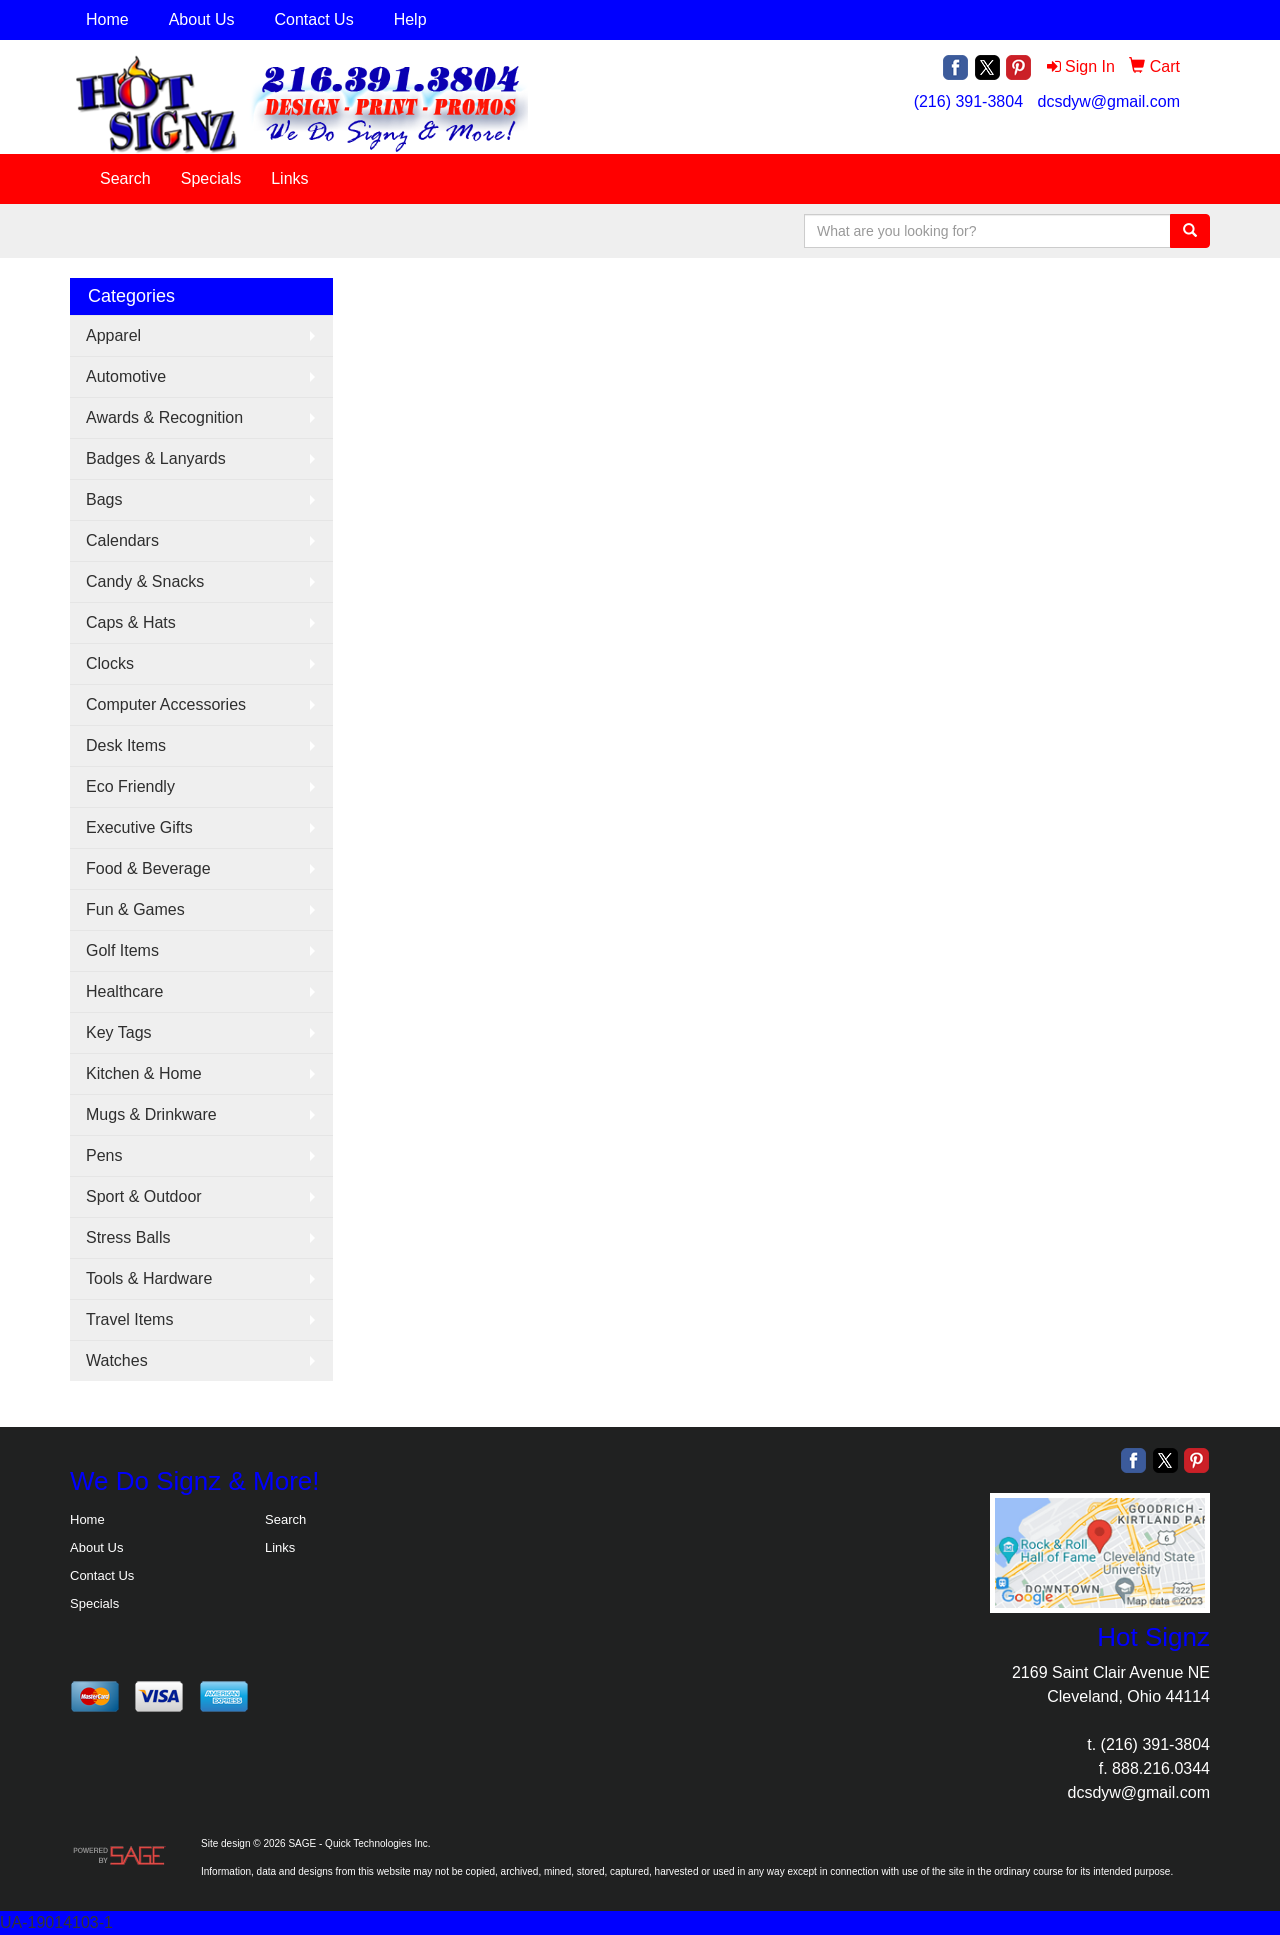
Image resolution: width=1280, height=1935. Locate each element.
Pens (104, 1155)
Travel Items (129, 1319)
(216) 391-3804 (968, 101)
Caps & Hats (131, 622)
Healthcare (124, 991)
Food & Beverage (148, 868)
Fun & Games (135, 909)
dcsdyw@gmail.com (1109, 101)
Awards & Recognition (164, 417)
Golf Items (122, 950)
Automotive (126, 376)
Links (289, 178)
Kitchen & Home (144, 1073)
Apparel (113, 335)
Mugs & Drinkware (151, 1114)
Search (125, 178)
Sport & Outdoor (144, 1196)
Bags (104, 499)
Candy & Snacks (145, 581)
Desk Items (126, 745)
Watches (117, 1360)
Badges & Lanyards (156, 458)
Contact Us (314, 19)
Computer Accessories (166, 704)
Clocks (110, 663)
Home (107, 19)
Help (410, 19)
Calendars (122, 540)
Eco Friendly (130, 786)
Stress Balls (128, 1237)
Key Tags (119, 1032)
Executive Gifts (139, 827)
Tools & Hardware (149, 1278)
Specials (211, 178)
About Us (202, 19)
